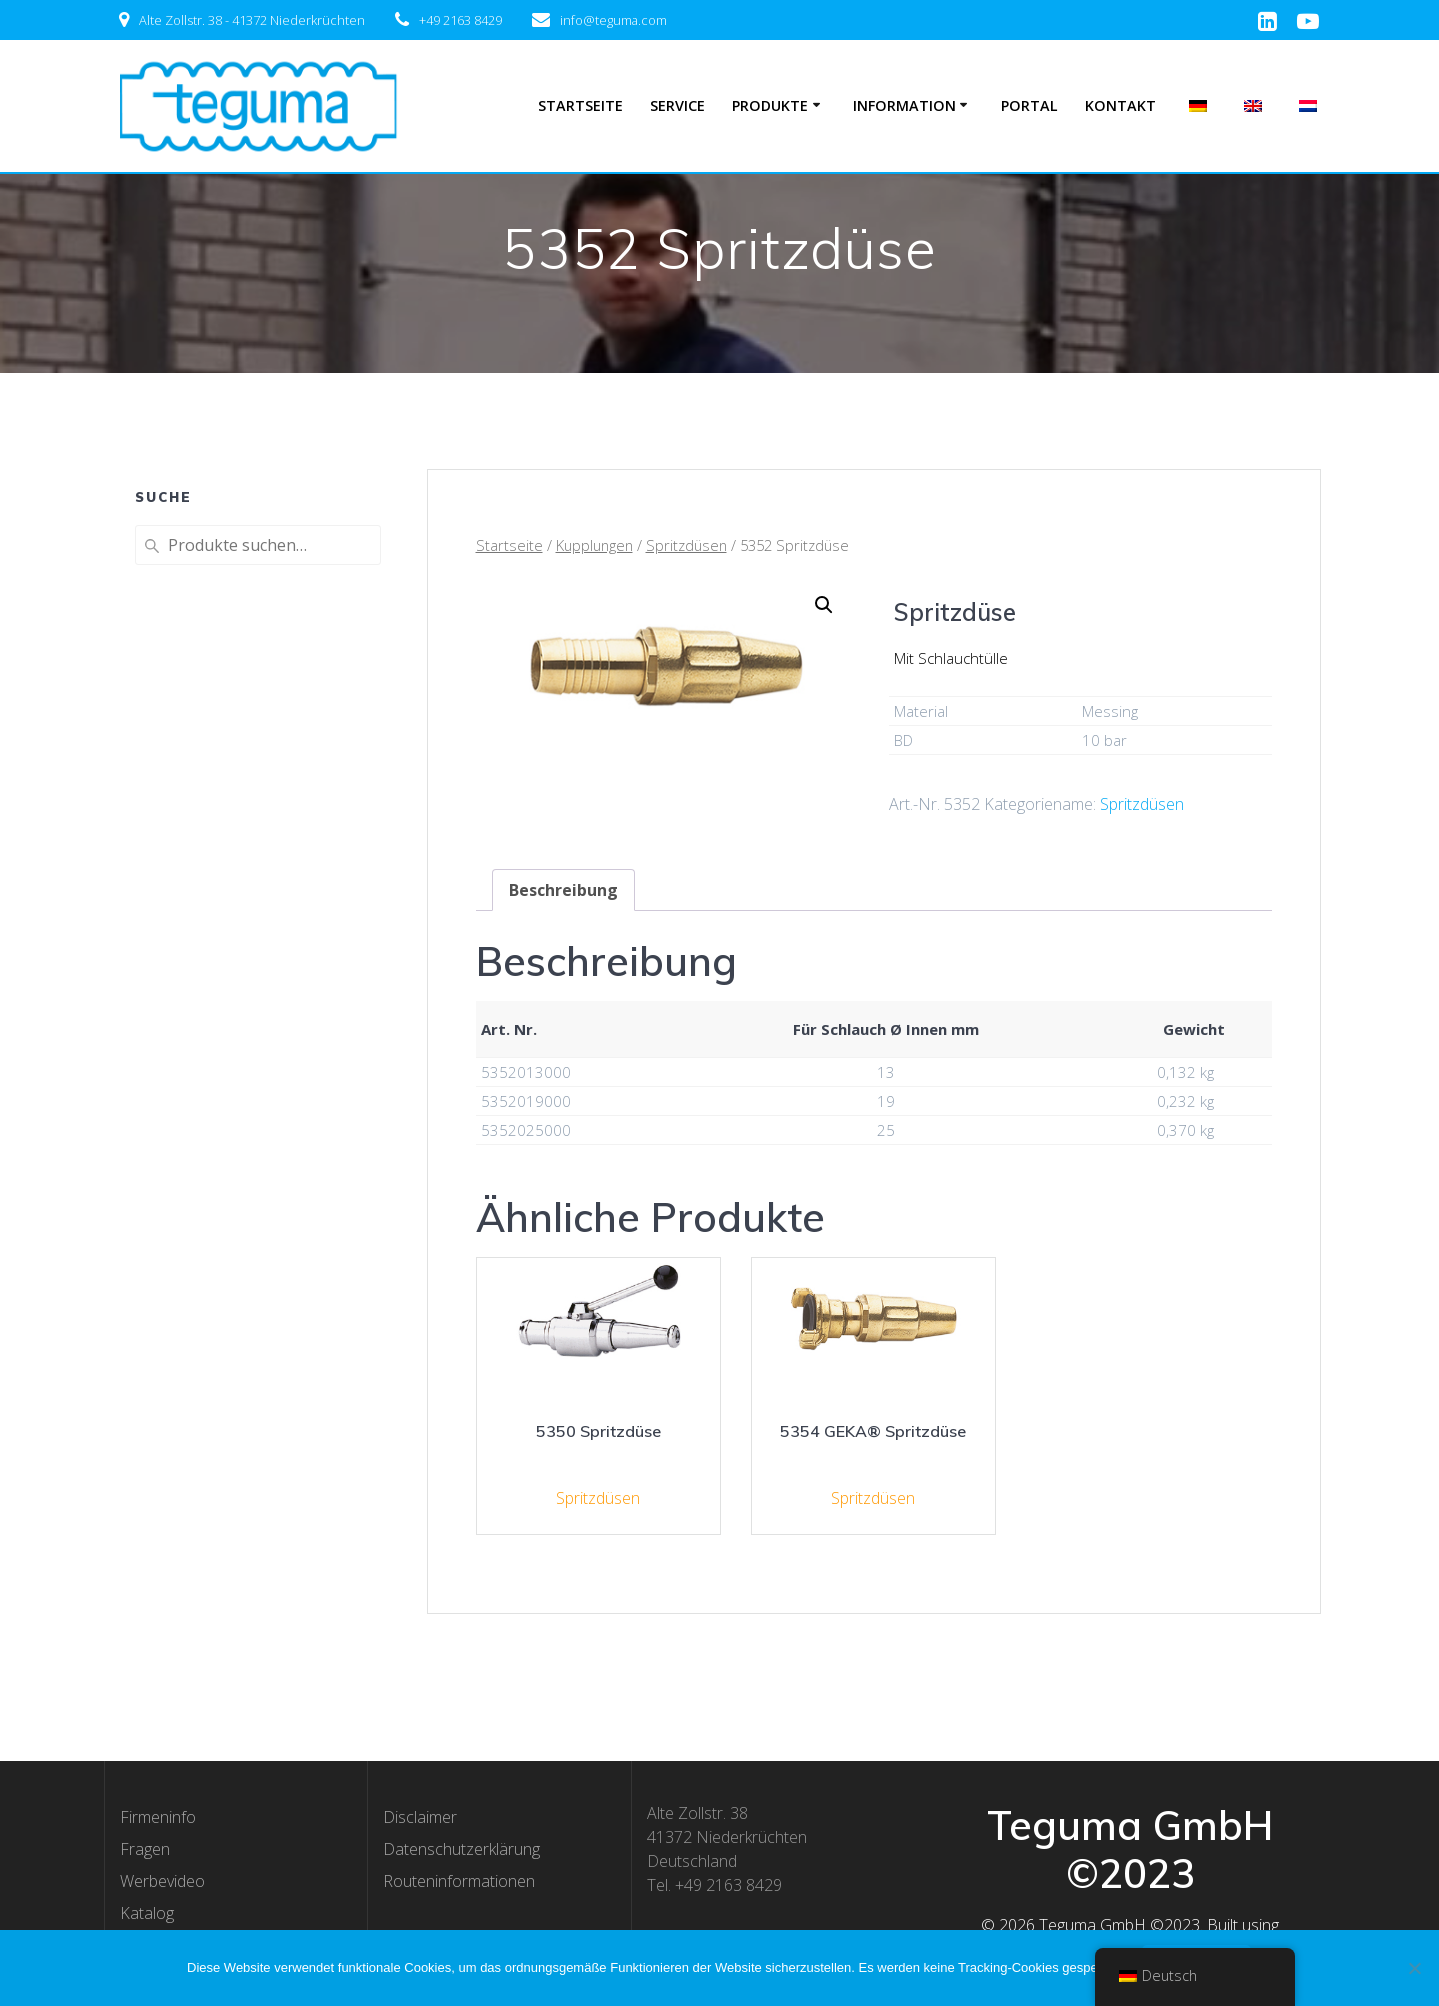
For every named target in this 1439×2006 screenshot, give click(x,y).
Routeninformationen (459, 1881)
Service (677, 105)
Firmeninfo (158, 1817)
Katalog (147, 1913)
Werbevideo (162, 1881)
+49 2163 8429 (460, 20)
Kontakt (1120, 105)
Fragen (145, 1849)
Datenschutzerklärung (461, 1849)
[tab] (563, 890)
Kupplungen (594, 545)
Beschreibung (563, 890)
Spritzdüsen (686, 545)
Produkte (770, 105)
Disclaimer (420, 1817)
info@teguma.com (613, 20)
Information (904, 105)
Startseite (580, 105)
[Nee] (1414, 1968)
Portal (1029, 105)
